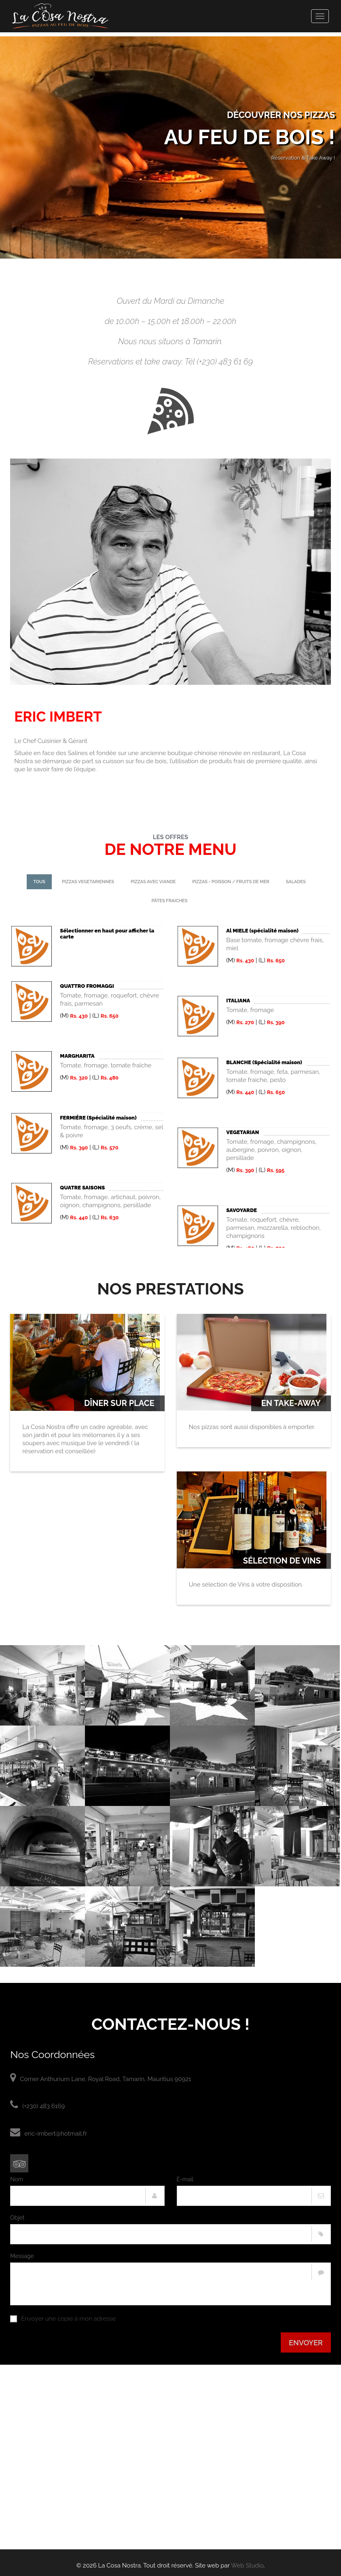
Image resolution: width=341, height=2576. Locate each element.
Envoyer (306, 2342)
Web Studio (247, 2565)
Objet (17, 2217)
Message (22, 2256)
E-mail (185, 2179)
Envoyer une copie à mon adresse (63, 2318)
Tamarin (206, 341)
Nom (16, 2179)
